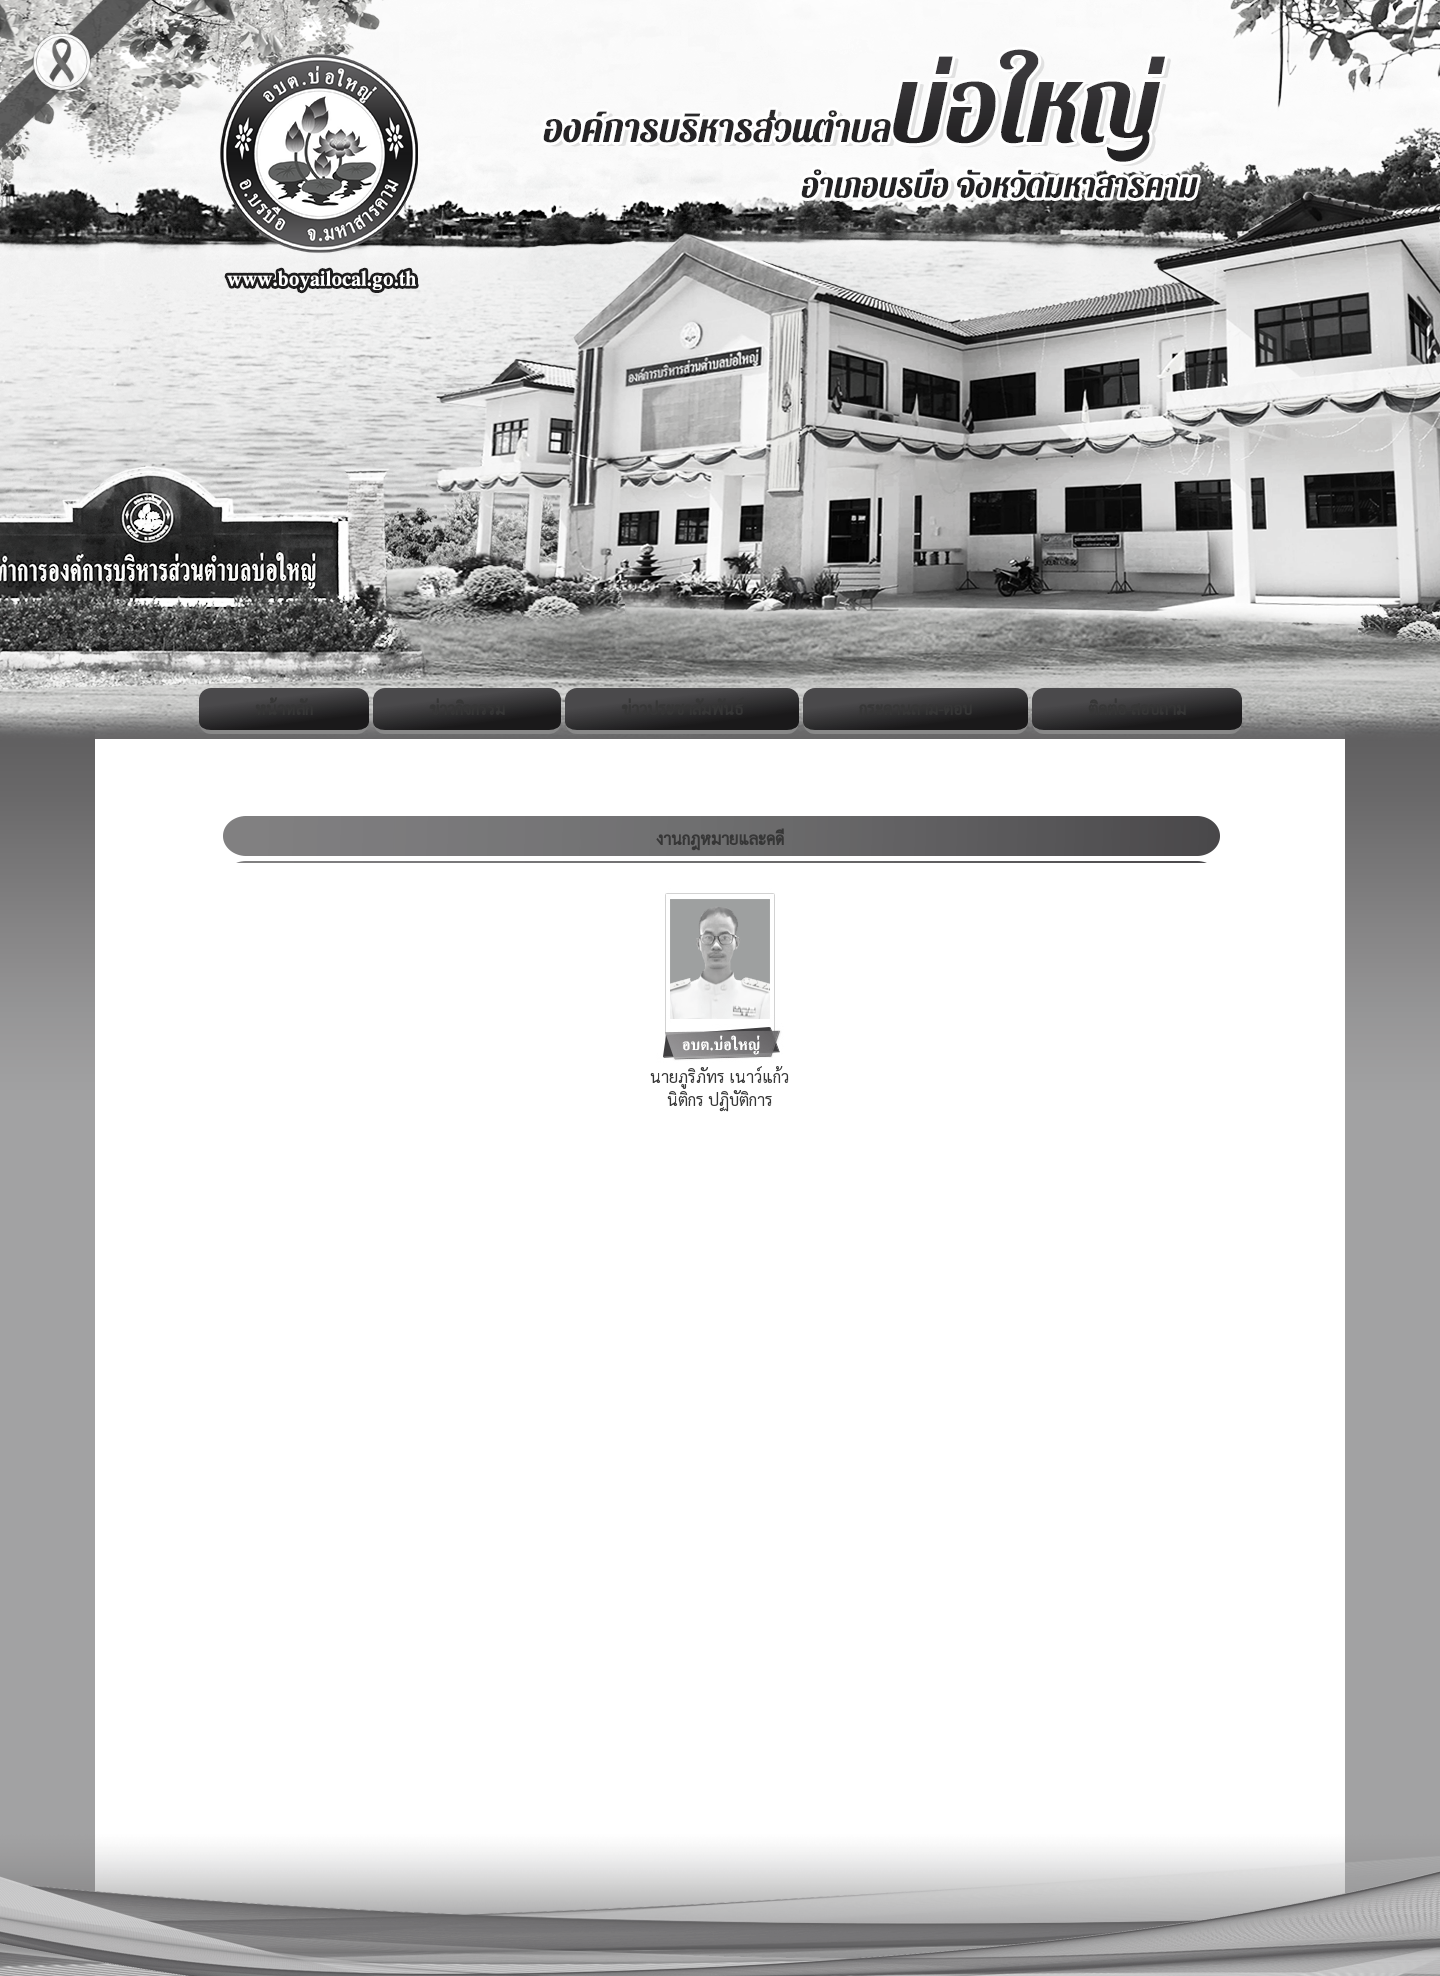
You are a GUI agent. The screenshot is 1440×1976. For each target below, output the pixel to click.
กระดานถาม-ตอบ (915, 708)
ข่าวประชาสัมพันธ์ (682, 708)
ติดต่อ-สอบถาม (1137, 708)
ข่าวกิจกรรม (467, 708)
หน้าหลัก (284, 708)
